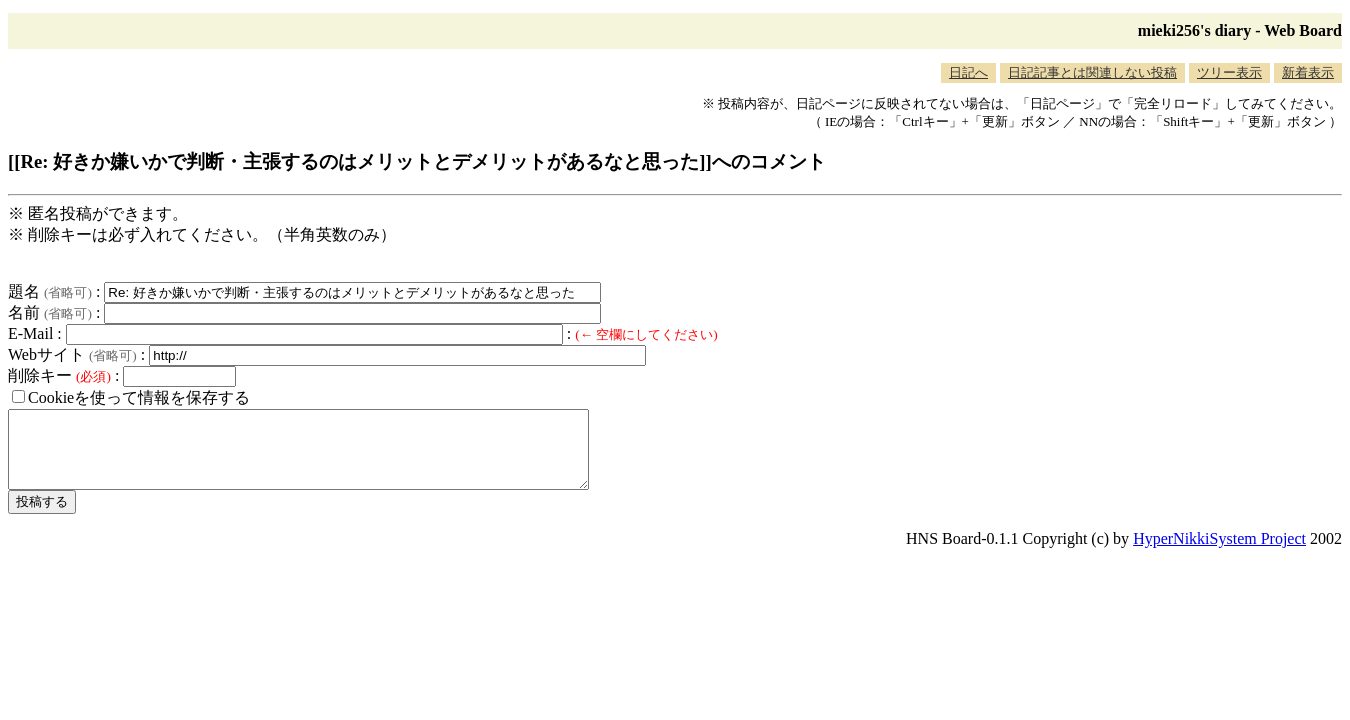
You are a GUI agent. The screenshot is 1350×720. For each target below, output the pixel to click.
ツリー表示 (1229, 72)
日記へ (968, 72)
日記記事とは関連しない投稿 (1092, 72)
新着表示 (1308, 72)
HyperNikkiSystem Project (1219, 553)
